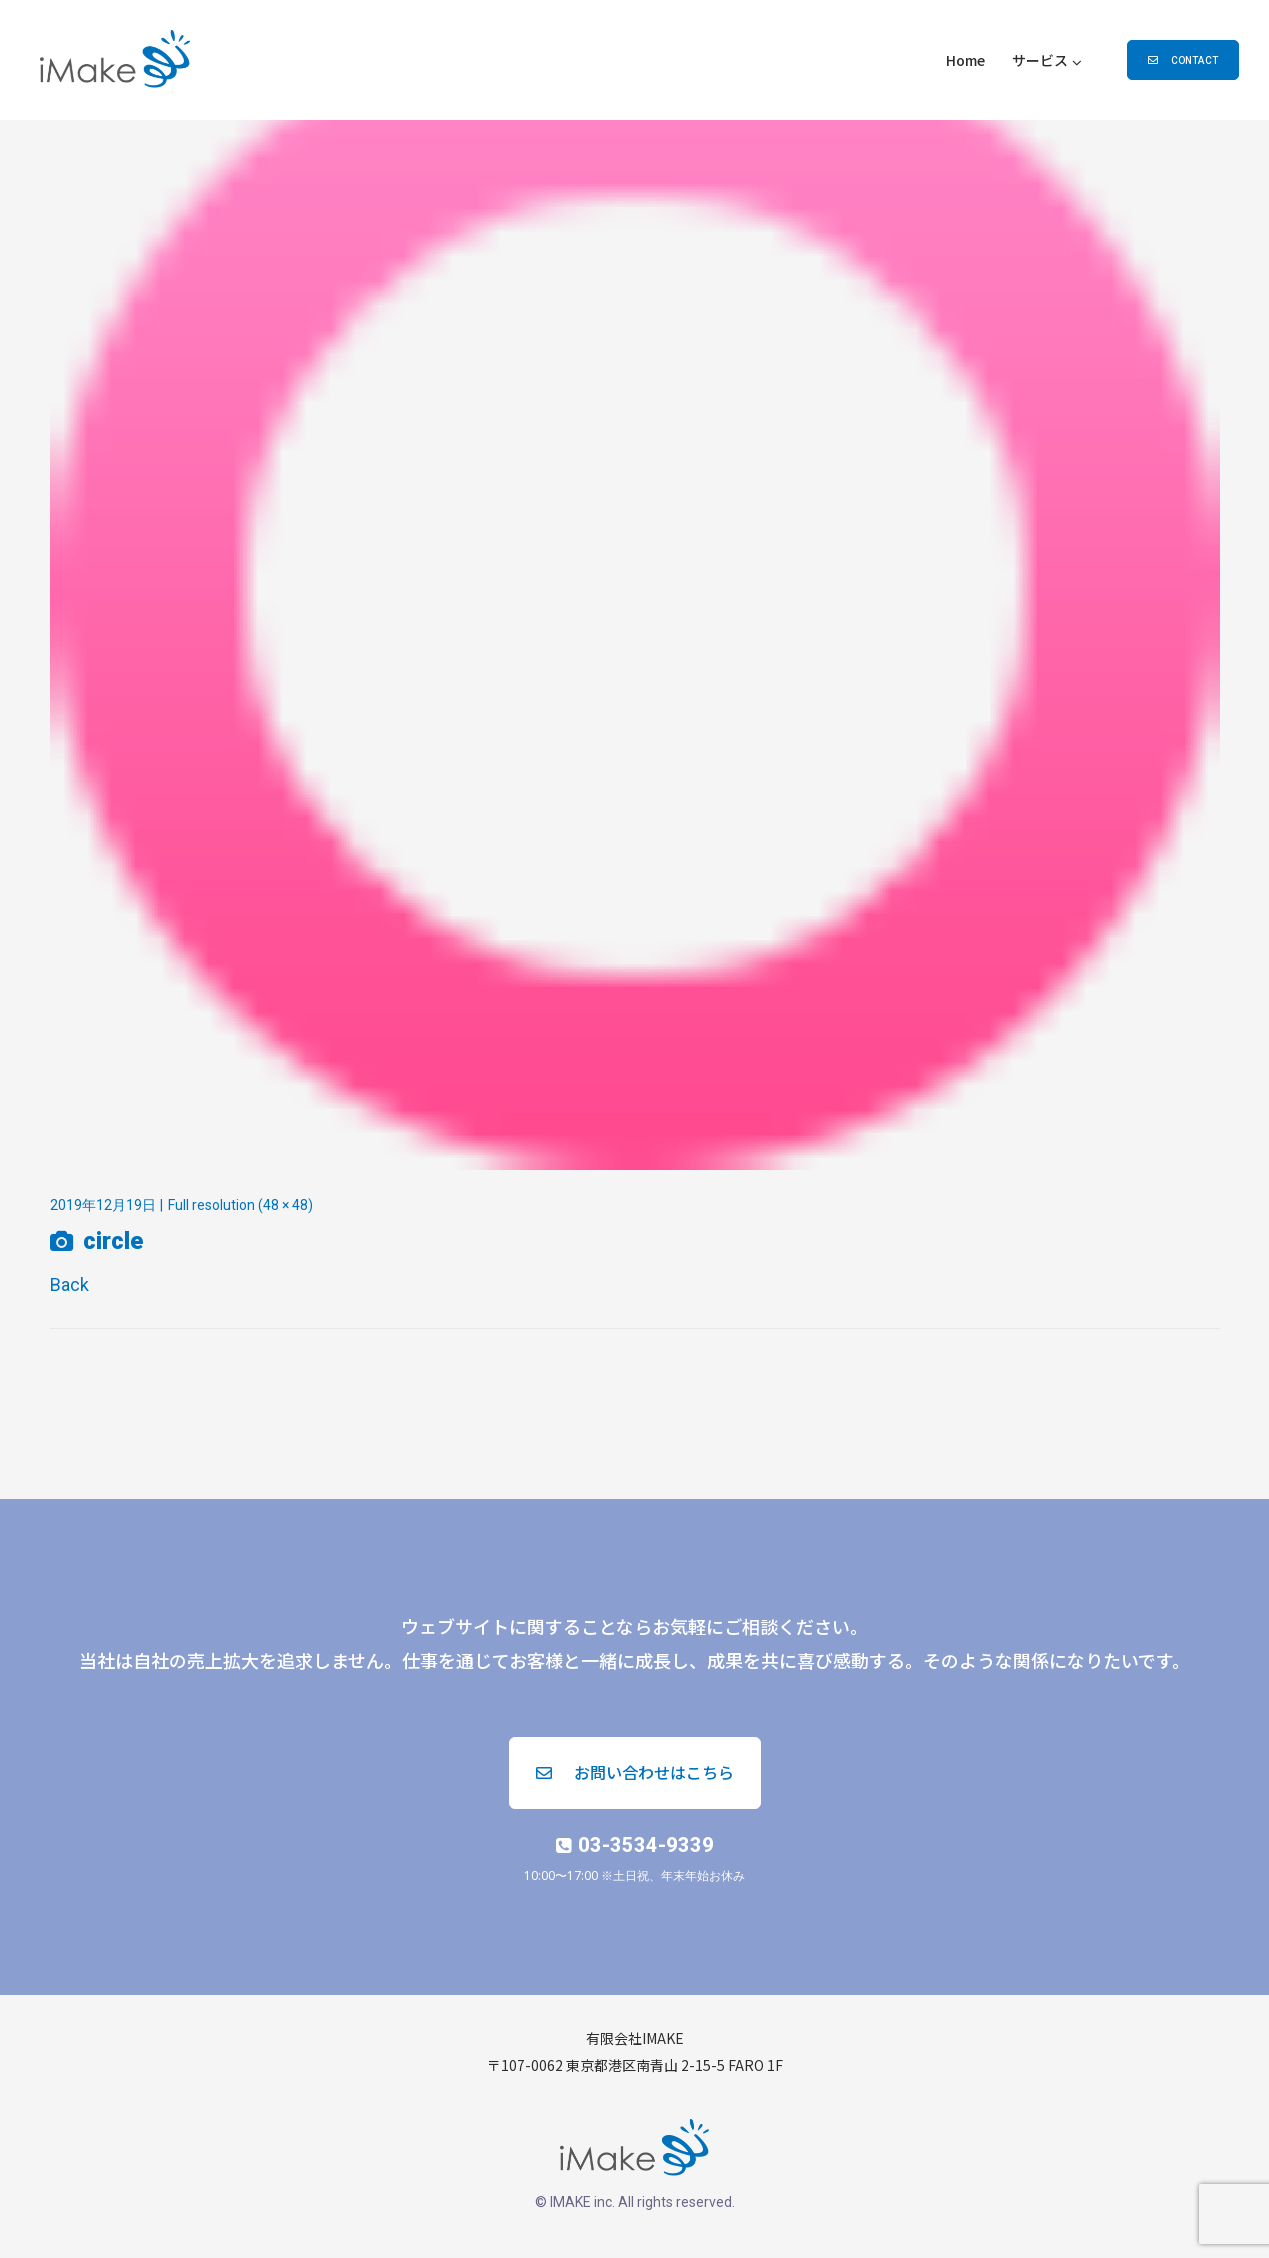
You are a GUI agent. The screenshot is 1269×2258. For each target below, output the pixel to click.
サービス (1040, 60)
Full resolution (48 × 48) (240, 1205)
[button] (1183, 60)
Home (965, 60)
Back (69, 1284)
